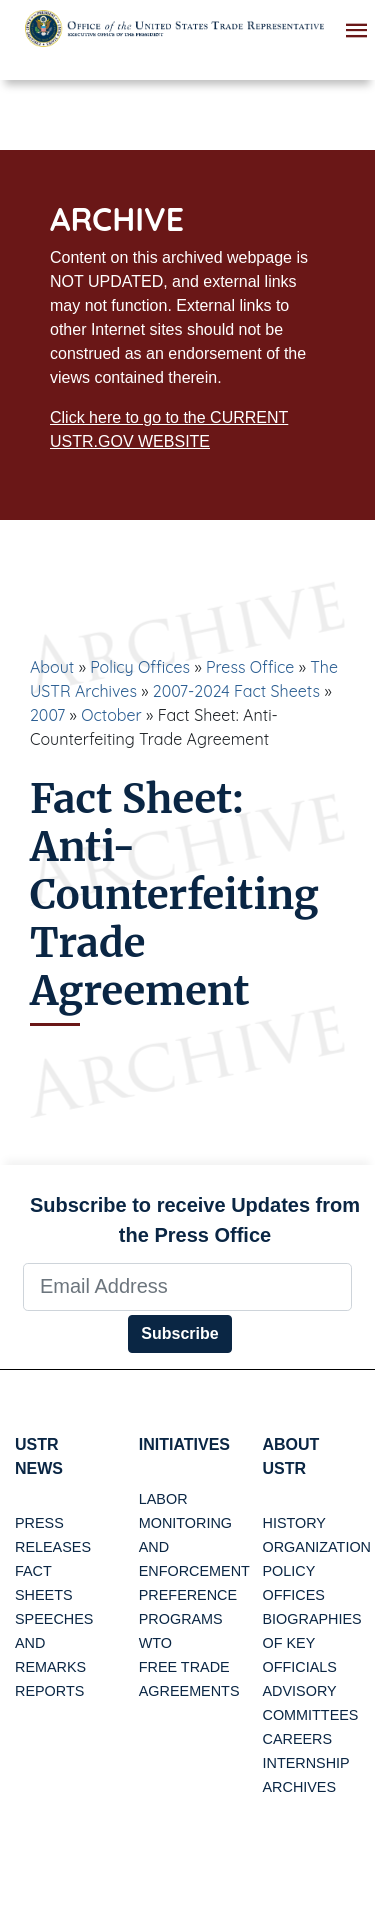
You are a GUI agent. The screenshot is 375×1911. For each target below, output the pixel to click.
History (294, 1523)
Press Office (250, 667)
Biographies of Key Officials (312, 1643)
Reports (49, 1691)
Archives (300, 1787)
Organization (317, 1547)
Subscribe (179, 1333)
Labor (163, 1499)
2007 (47, 715)
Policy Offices (140, 667)
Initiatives (184, 1444)
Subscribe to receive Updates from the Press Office (195, 1220)
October (111, 715)
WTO (155, 1643)
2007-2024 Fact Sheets (236, 691)
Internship (306, 1763)
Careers (298, 1739)
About (52, 667)
